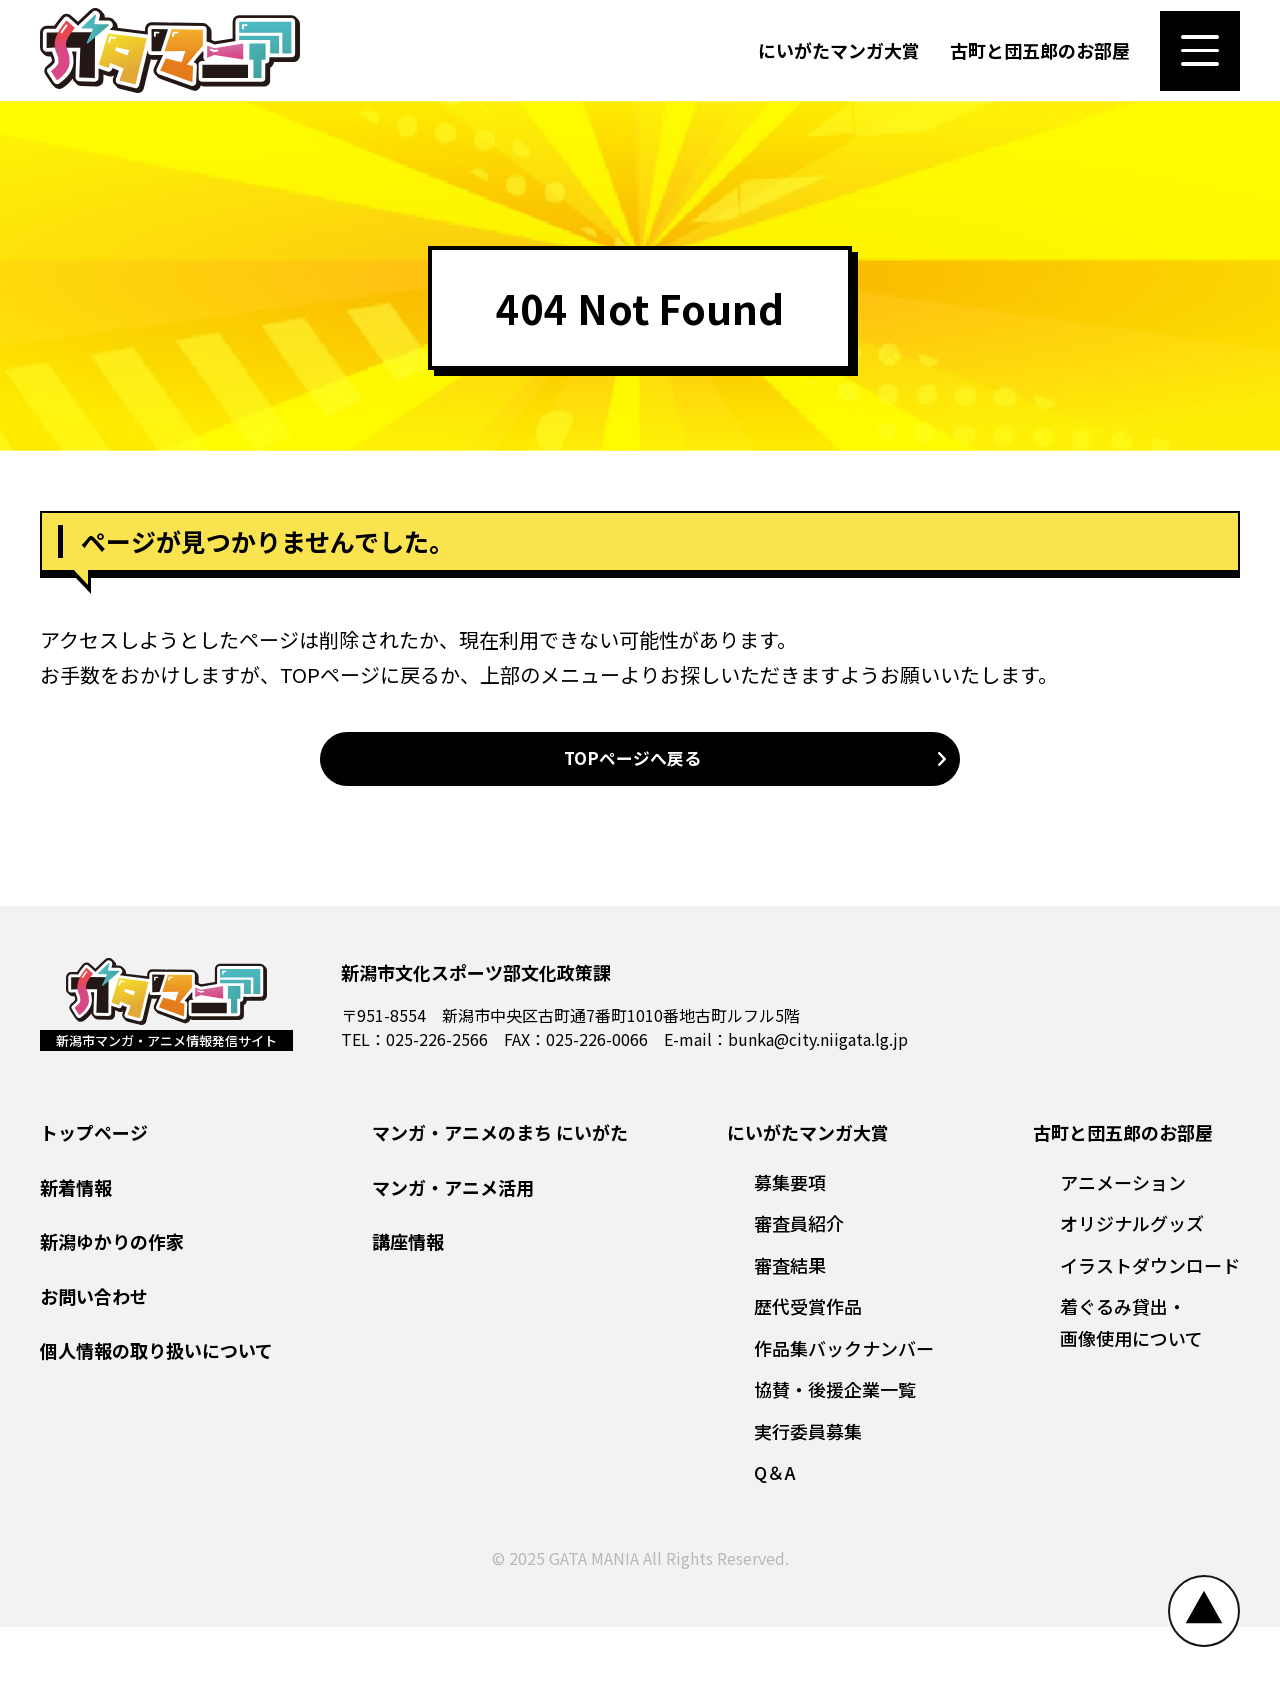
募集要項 (790, 1242)
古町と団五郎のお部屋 (1040, 64)
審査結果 (790, 1325)
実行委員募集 (808, 1491)
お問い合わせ (94, 1356)
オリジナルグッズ (1132, 1284)
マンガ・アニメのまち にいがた (500, 1193)
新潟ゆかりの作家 (112, 1302)
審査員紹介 (799, 1284)
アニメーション (1123, 1242)
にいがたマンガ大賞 (839, 64)
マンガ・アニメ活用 (453, 1247)
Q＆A (775, 1533)
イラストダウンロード (1150, 1325)
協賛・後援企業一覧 (835, 1450)
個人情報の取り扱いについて (156, 1411)
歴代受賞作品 (808, 1367)
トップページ (94, 1193)
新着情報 (76, 1247)
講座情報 (408, 1302)
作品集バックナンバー (844, 1408)
